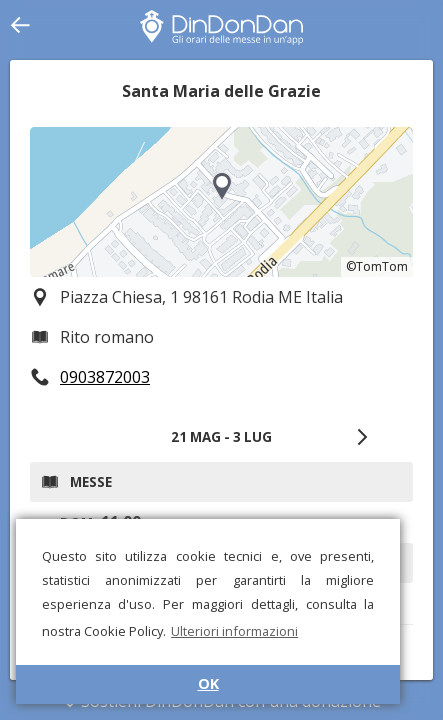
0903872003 (105, 377)
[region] (221, 202)
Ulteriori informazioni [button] (234, 631)
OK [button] (208, 683)
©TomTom (377, 266)
